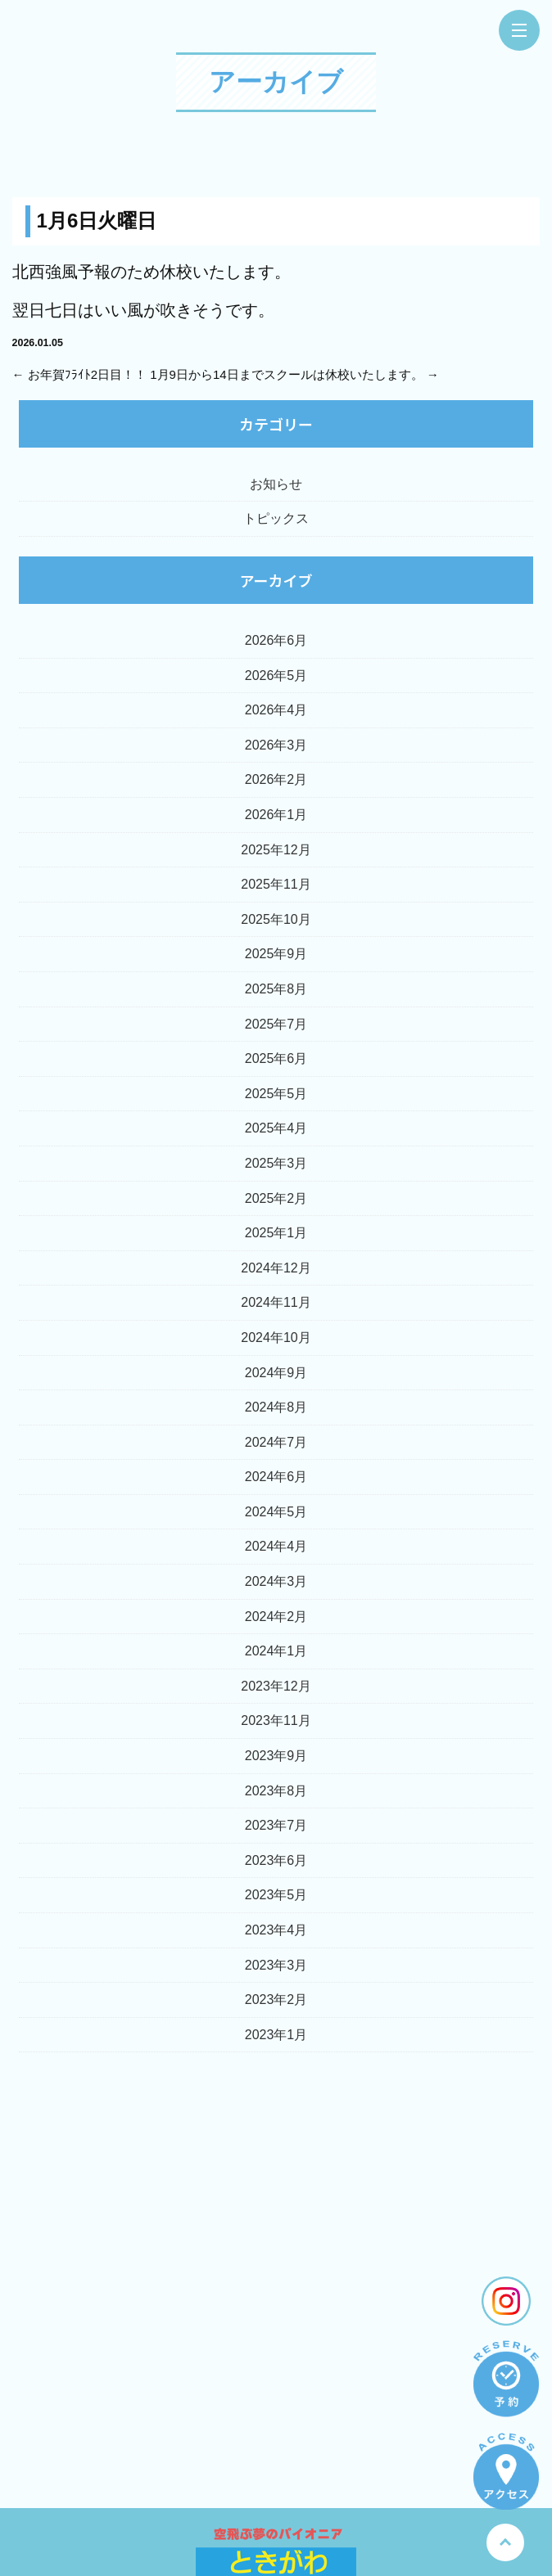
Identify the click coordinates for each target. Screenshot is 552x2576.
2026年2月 (276, 779)
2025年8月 (276, 989)
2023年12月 (275, 1686)
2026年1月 (276, 815)
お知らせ (276, 484)
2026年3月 (276, 745)
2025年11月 (275, 884)
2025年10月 (275, 919)
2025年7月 (276, 1024)
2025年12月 (275, 850)
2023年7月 (276, 1825)
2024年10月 (275, 1337)
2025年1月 (276, 1233)
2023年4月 (276, 1930)
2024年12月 (275, 1268)
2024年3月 (276, 1581)
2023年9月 (276, 1756)
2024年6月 (276, 1477)
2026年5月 (276, 675)
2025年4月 (276, 1128)
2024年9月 (276, 1373)
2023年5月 (276, 1895)
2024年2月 (276, 1617)
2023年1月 (276, 2035)
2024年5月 (276, 1512)
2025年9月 (276, 954)
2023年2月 (276, 1999)
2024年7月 (276, 1442)
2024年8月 (276, 1407)
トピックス (276, 518)
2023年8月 (276, 1791)
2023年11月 (275, 1720)
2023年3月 (276, 1965)
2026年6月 (276, 640)
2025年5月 (276, 1094)
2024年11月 (275, 1302)
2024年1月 (276, 1651)
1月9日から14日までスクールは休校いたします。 (286, 374)
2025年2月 (276, 1198)
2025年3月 (276, 1163)
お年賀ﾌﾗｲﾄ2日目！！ (87, 374)
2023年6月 (276, 1860)
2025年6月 (276, 1058)
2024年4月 (276, 1546)
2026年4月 (276, 710)
